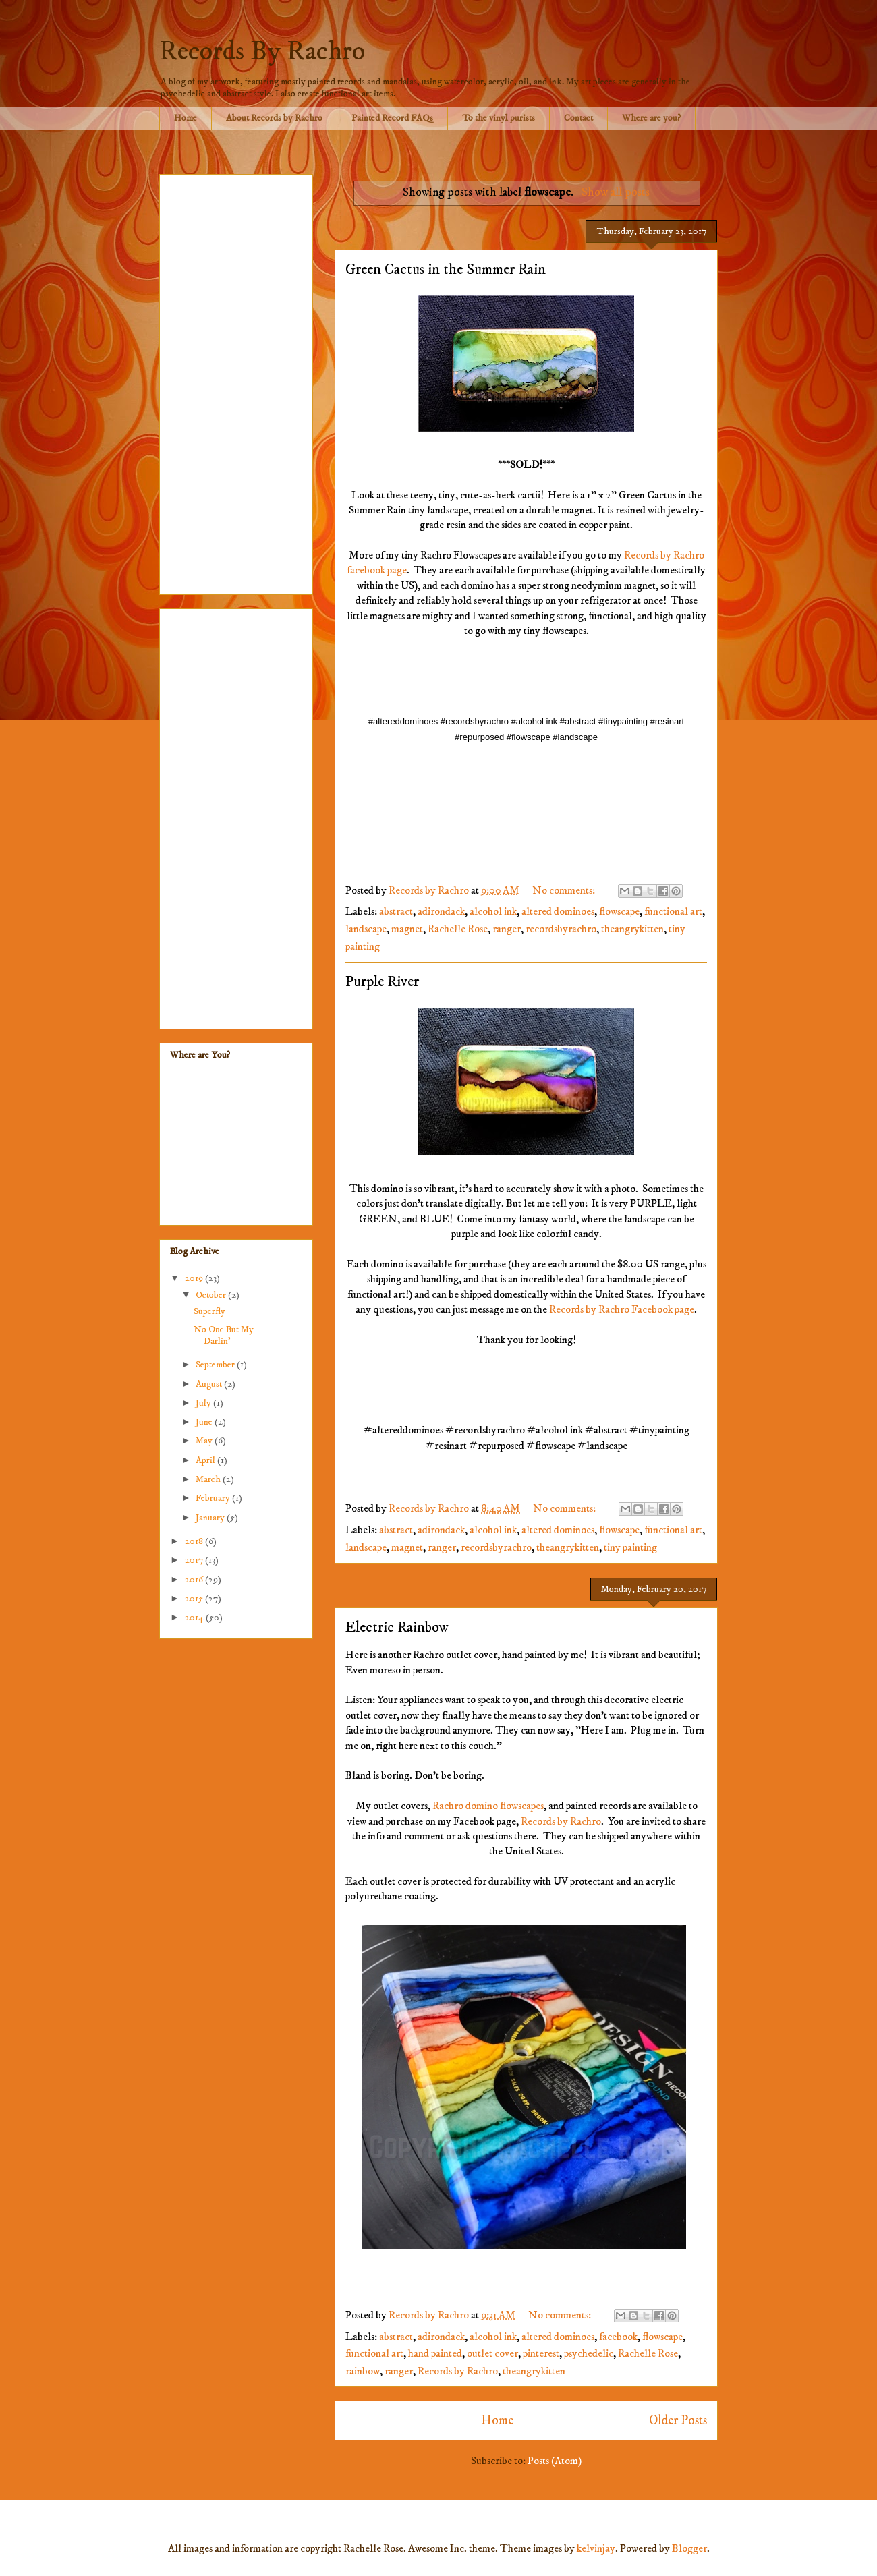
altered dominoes (557, 911)
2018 (195, 1541)
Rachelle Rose (458, 929)
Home (185, 118)
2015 (195, 1599)
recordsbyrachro (561, 929)
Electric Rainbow (397, 1627)
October (212, 1295)
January (211, 1518)
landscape (366, 929)
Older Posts (678, 2420)
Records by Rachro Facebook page (621, 1309)
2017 (195, 1560)
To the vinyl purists (498, 118)
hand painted (435, 2353)
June (205, 1422)
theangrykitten (632, 929)
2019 (195, 1278)
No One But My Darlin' (224, 1335)
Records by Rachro (561, 1821)
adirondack (441, 911)
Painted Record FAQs (392, 118)
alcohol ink (493, 911)
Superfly (209, 1311)
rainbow (362, 2371)
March (209, 1479)
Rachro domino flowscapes (488, 1805)
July (204, 1403)
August (210, 1384)
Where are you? (651, 118)
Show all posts (616, 192)
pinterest (541, 2353)
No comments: (564, 890)
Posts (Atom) (555, 2460)
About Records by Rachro (274, 118)
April (206, 1460)
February (214, 1498)
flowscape (619, 911)
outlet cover (492, 2353)
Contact (578, 118)
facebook (618, 2336)
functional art (673, 911)
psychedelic (588, 2353)
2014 (195, 1617)
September (216, 1364)
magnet (407, 929)
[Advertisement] (236, 381)
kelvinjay (596, 2548)
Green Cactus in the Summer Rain (445, 269)
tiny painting (630, 1547)
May (205, 1441)
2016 (195, 1580)
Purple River (382, 982)
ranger (506, 929)
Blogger (689, 2548)
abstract (396, 911)
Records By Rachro (262, 52)
